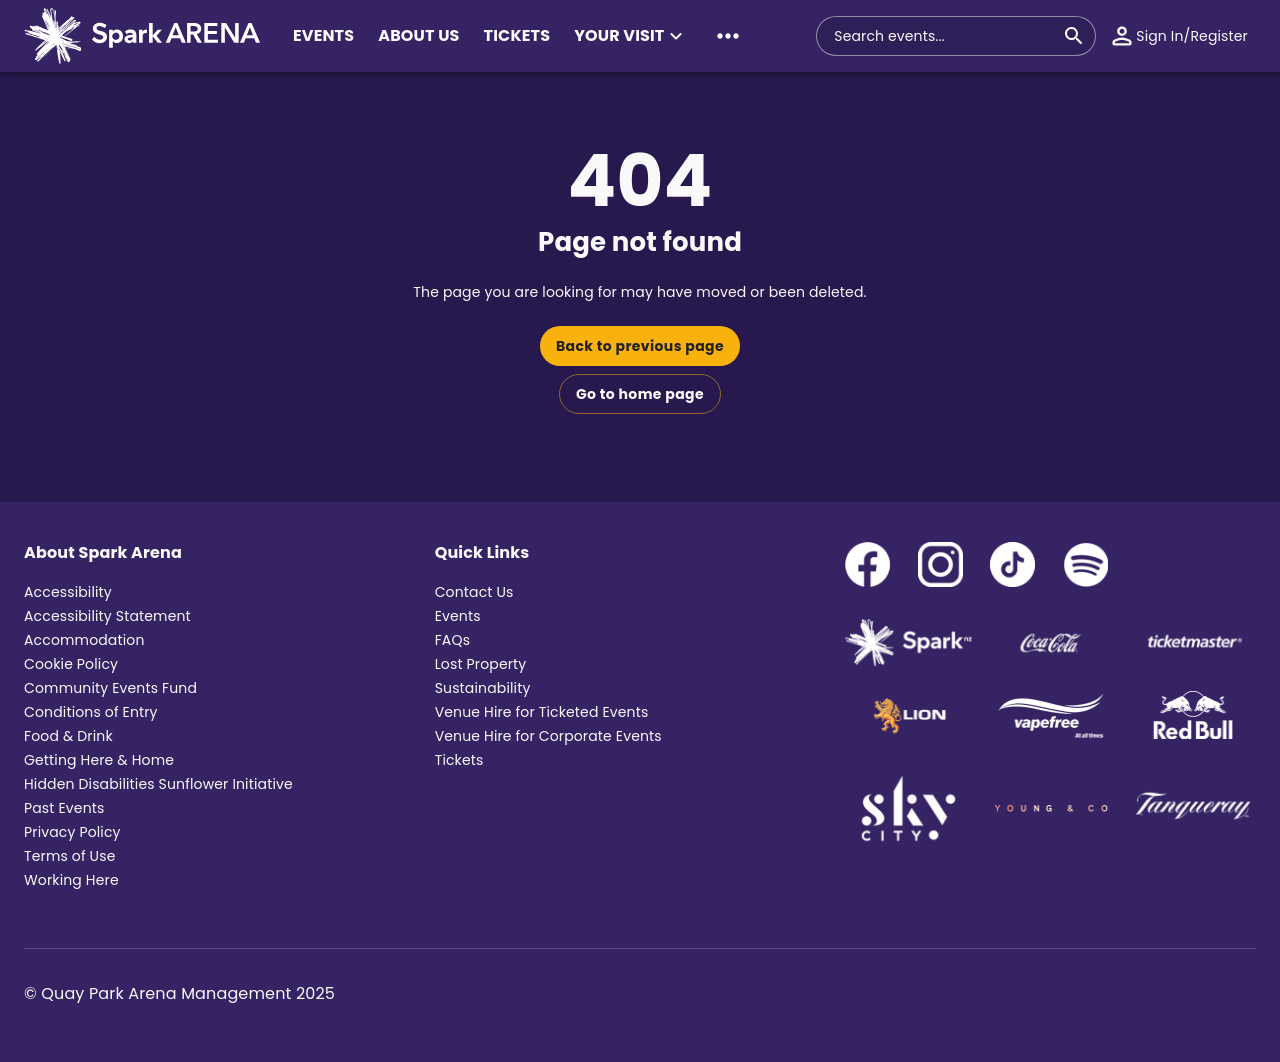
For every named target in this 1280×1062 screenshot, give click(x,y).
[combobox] (944, 36)
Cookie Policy (71, 664)
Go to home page (640, 394)
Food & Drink (68, 736)
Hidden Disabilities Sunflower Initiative (158, 784)
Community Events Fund (110, 688)
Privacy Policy (72, 832)
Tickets (459, 760)
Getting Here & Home (99, 760)
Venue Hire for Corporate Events (548, 736)
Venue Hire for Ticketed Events (542, 712)
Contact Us (474, 592)
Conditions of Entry (91, 712)
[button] (631, 36)
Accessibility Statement (107, 616)
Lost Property (481, 664)
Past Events (64, 808)
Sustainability (483, 688)
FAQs (452, 640)
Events (458, 616)
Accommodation (84, 640)
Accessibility (68, 592)
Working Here (71, 880)
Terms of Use (70, 856)
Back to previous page (640, 346)
